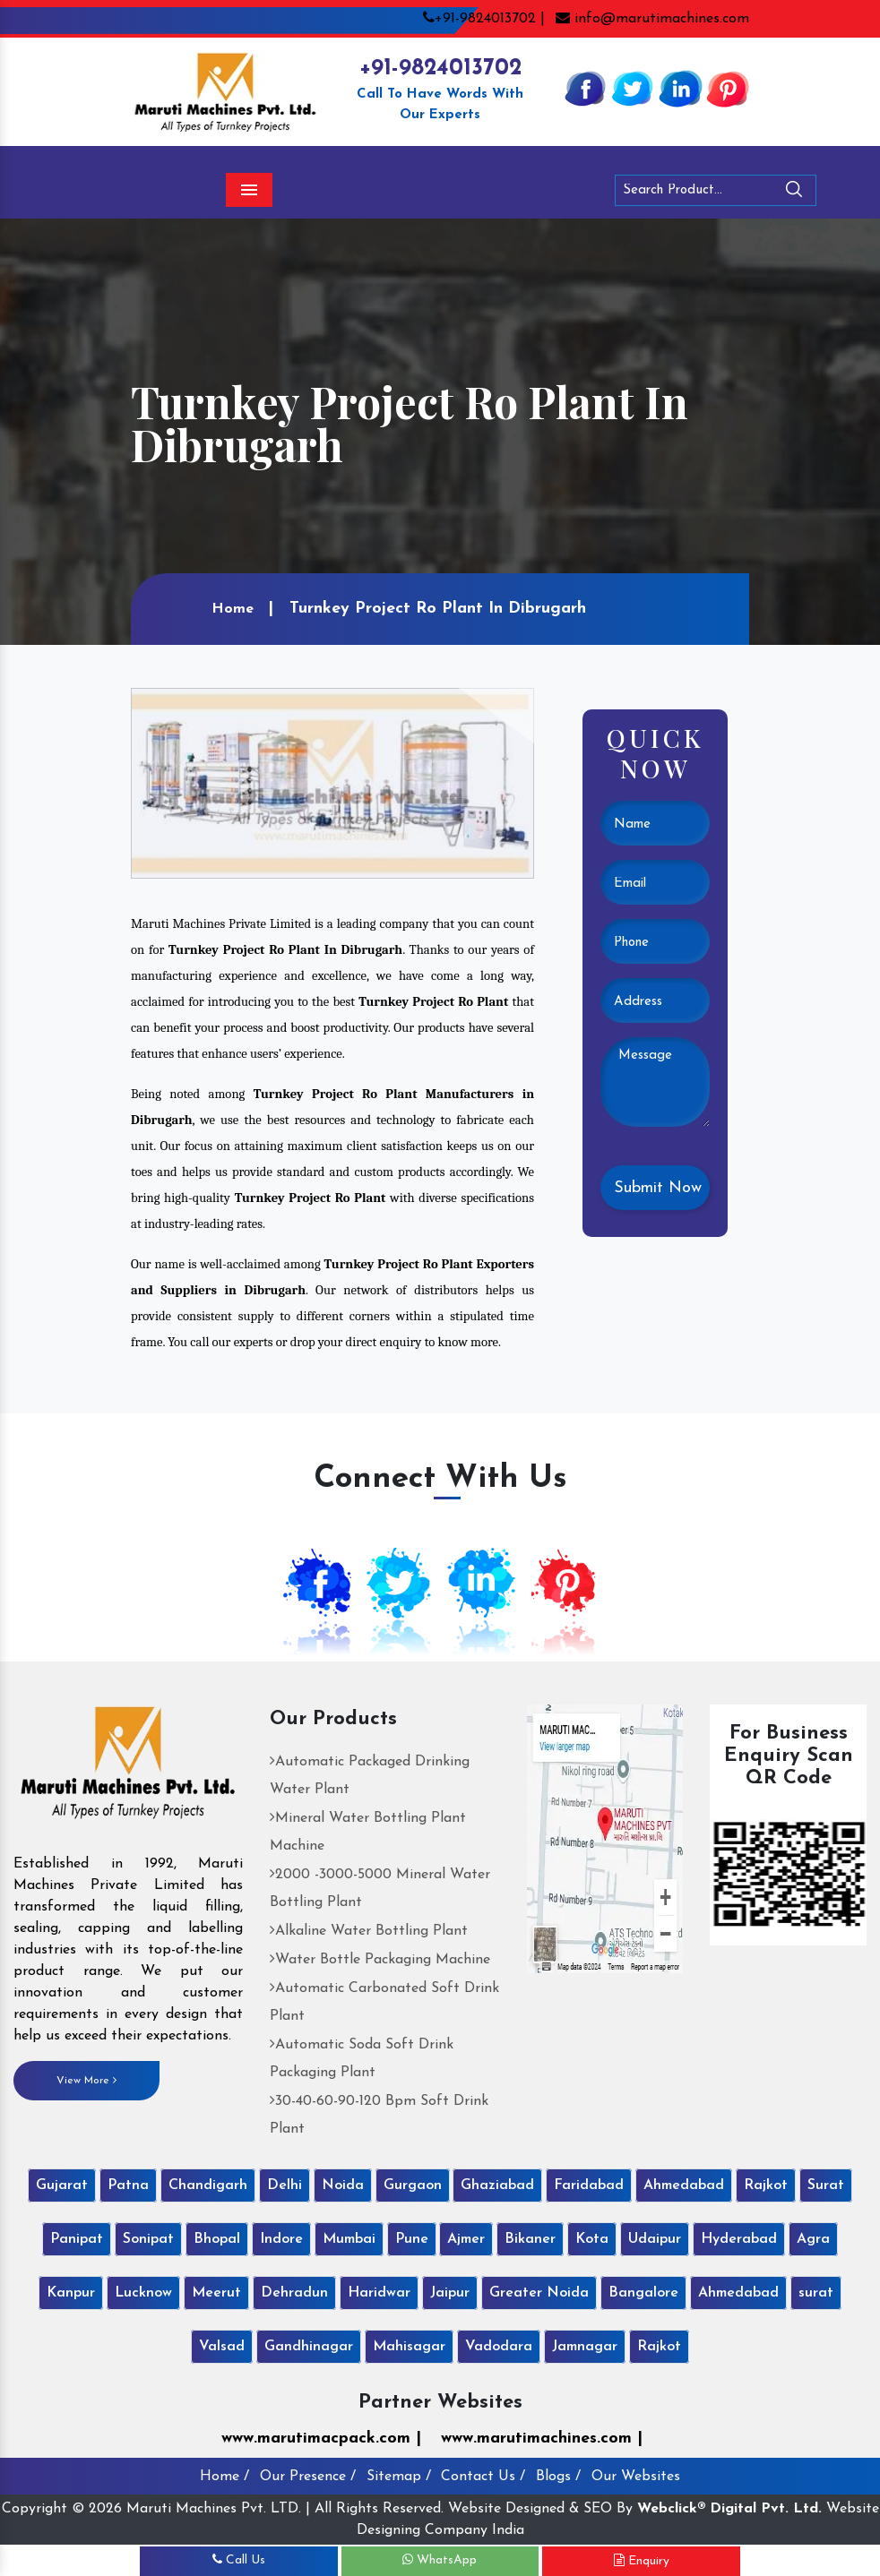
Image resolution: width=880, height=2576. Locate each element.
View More (86, 2080)
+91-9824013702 (440, 68)
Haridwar (379, 2293)
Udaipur (654, 2239)
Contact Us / (483, 2476)
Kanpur (71, 2293)
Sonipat (148, 2239)
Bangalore (643, 2293)
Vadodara (498, 2347)
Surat (825, 2185)
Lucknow (143, 2293)
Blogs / (558, 2476)
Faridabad (589, 2185)
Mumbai (349, 2239)
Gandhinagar (308, 2347)
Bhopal (217, 2239)
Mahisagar (409, 2347)
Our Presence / (308, 2476)
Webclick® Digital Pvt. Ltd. (729, 2509)
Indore (281, 2239)
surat (815, 2293)
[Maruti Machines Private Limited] (128, 1769)
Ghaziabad (497, 2185)
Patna (128, 2185)
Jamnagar (584, 2347)
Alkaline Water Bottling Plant (369, 1931)
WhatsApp (439, 2560)
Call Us (238, 2560)
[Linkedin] (680, 88)
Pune (411, 2239)
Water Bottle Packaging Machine (380, 1960)
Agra (813, 2239)
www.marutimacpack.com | (321, 2438)
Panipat (76, 2239)
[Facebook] (585, 88)
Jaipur (450, 2293)
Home (232, 609)
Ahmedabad (683, 2185)
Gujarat (62, 2185)
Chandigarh (207, 2185)
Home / (224, 2476)
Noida (343, 2185)
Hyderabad (739, 2239)
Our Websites (635, 2476)
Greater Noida (539, 2293)
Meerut (216, 2293)
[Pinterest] (727, 88)
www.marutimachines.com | (542, 2438)
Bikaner (530, 2239)
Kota (591, 2239)
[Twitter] (632, 88)
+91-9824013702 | (484, 19)
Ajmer (466, 2239)
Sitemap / (399, 2476)
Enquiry (641, 2561)
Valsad (222, 2347)
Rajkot (766, 2185)
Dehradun (294, 2293)
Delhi (284, 2185)
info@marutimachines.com (652, 19)
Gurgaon (413, 2185)
